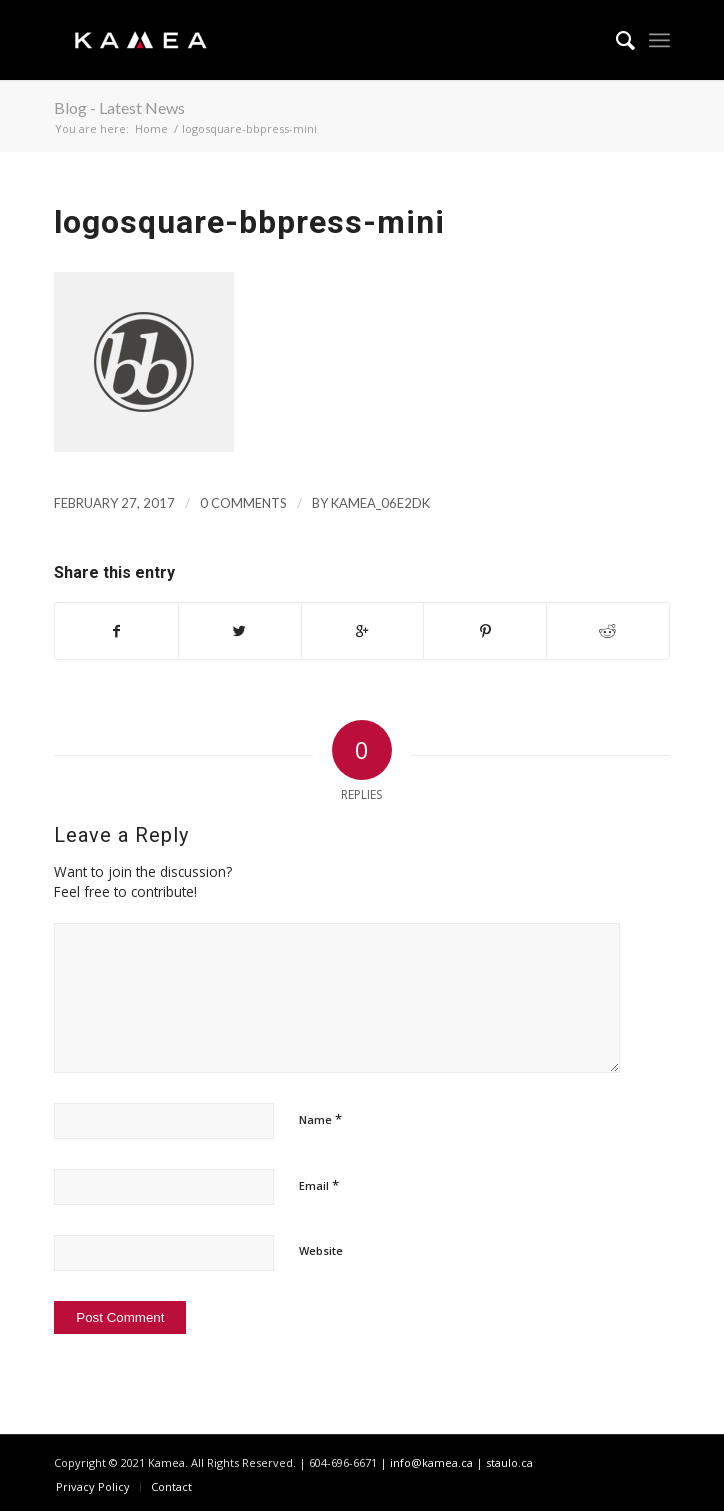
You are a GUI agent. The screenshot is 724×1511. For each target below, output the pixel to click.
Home (151, 128)
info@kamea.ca (431, 1462)
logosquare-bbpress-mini (249, 222)
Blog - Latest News (119, 107)
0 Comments (243, 503)
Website (321, 1250)
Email (319, 1185)
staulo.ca (509, 1462)
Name (320, 1119)
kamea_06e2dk (380, 503)
